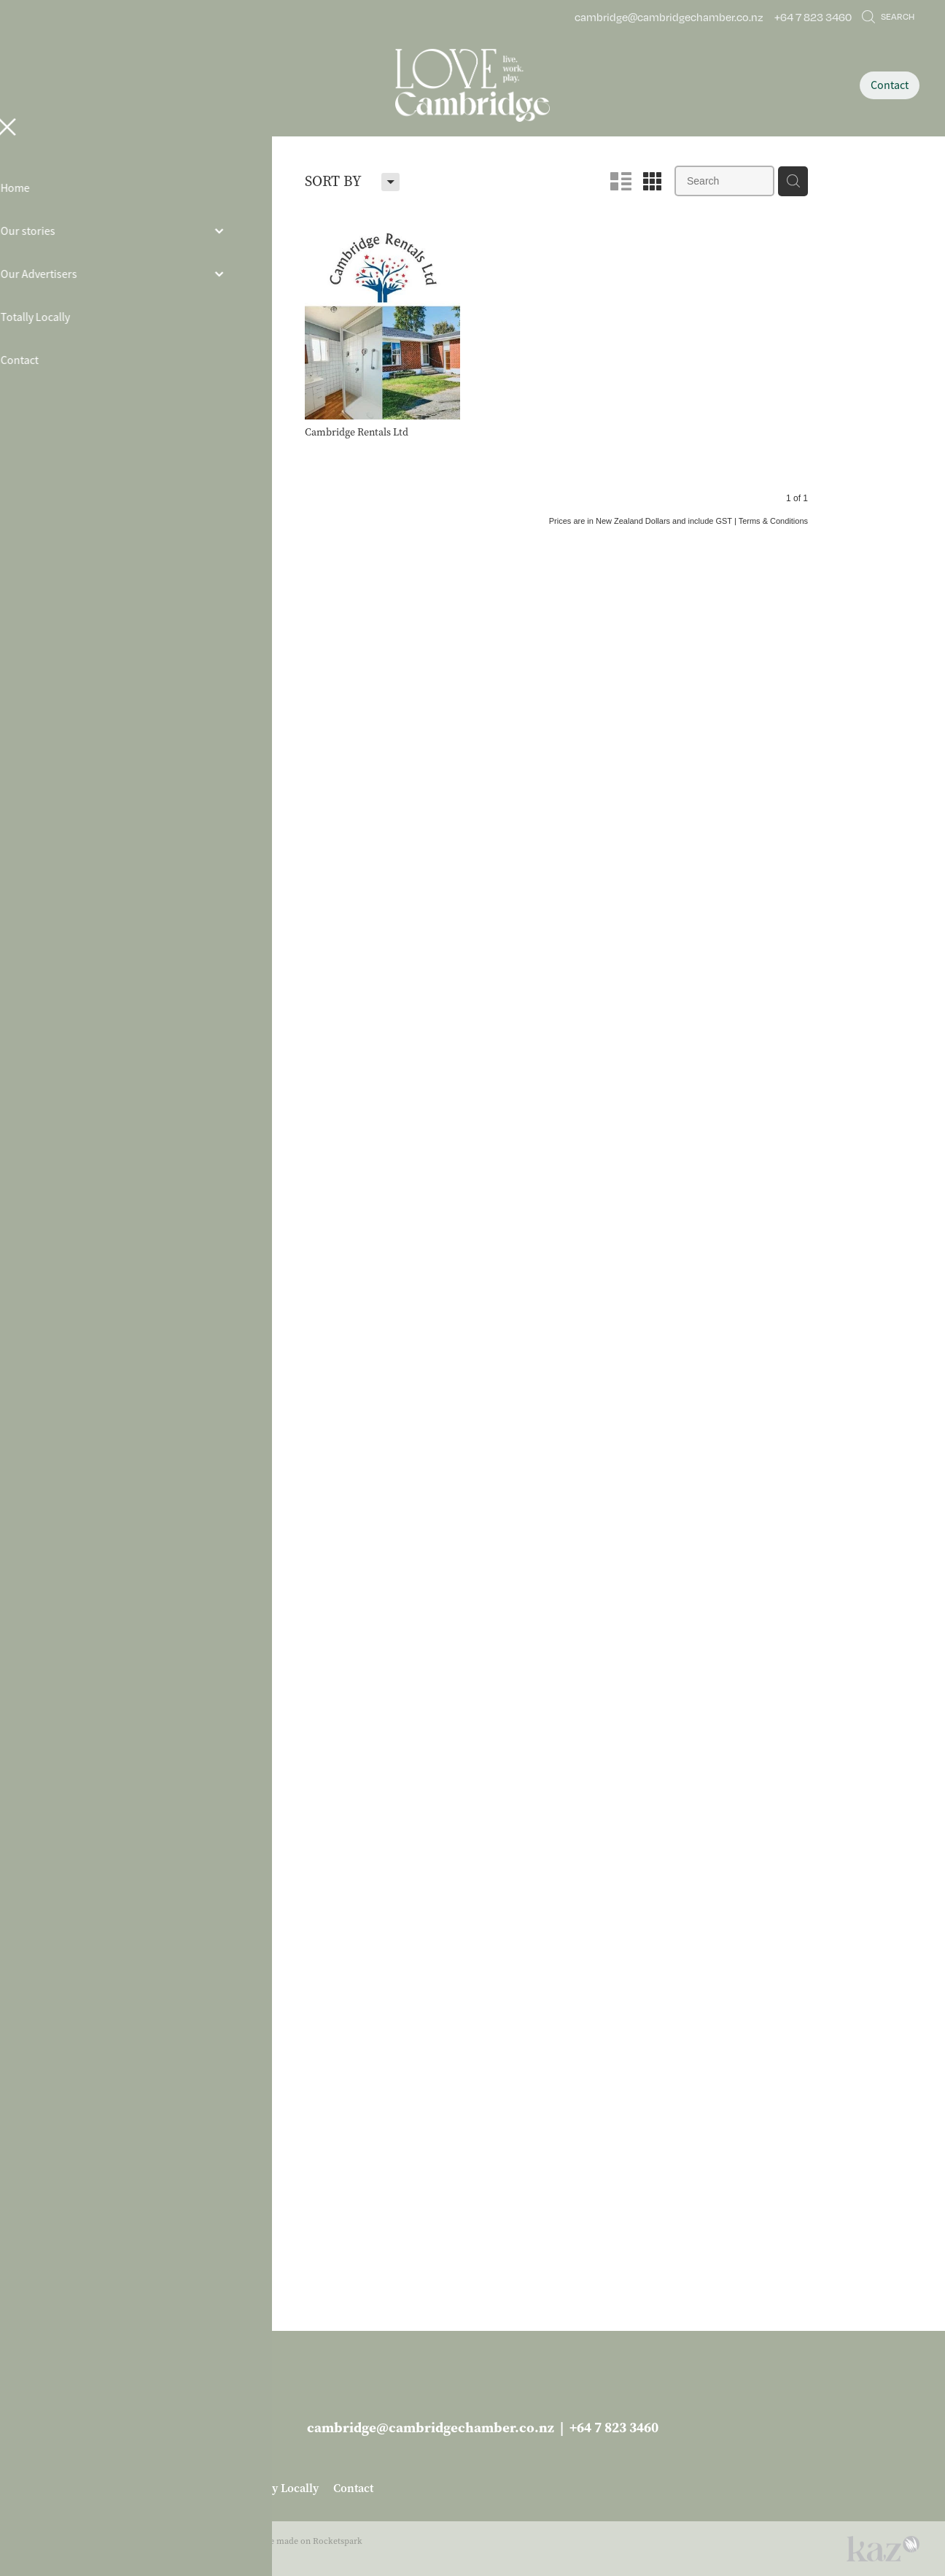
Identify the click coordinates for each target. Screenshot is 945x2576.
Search (887, 16)
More (168, 2281)
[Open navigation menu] (137, 85)
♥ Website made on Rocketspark (299, 2541)
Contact (890, 85)
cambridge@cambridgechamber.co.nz (669, 16)
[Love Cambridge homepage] (472, 85)
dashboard (121, 2541)
